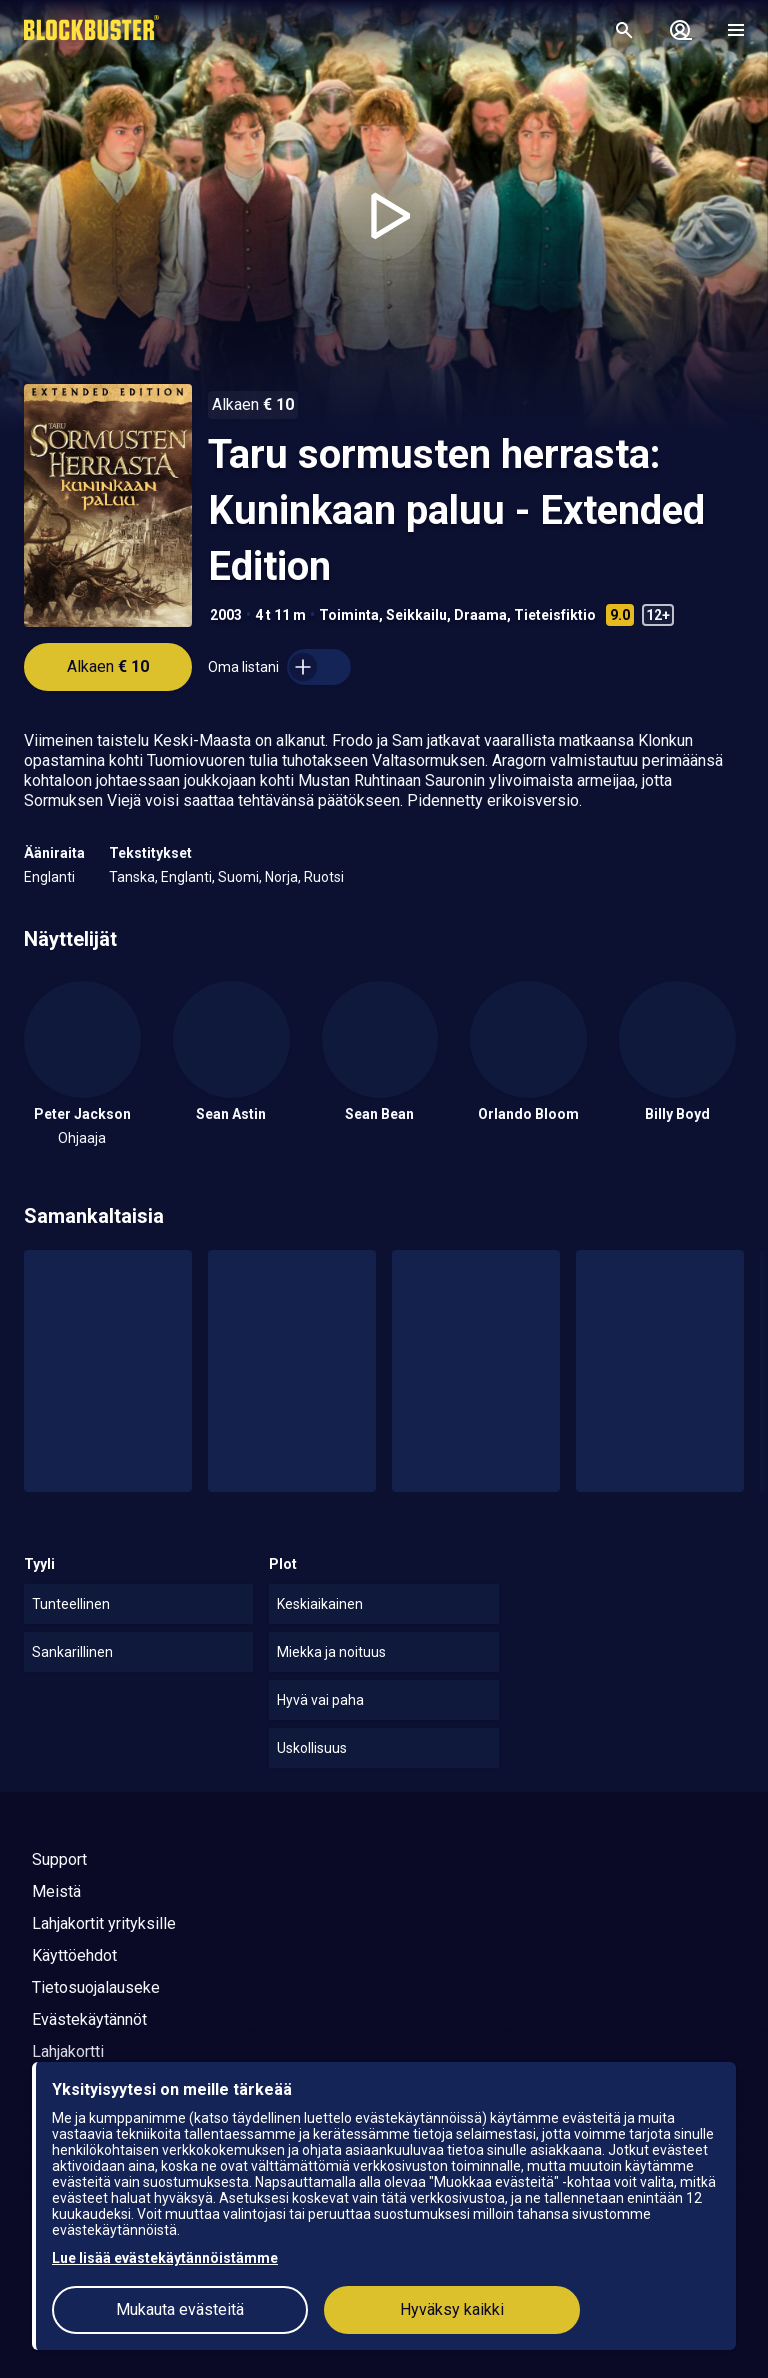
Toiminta (349, 615)
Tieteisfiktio (555, 615)
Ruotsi (324, 877)
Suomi (238, 877)
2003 (226, 615)
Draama (480, 615)
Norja (281, 877)
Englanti (49, 877)
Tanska (132, 877)
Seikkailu (416, 615)
